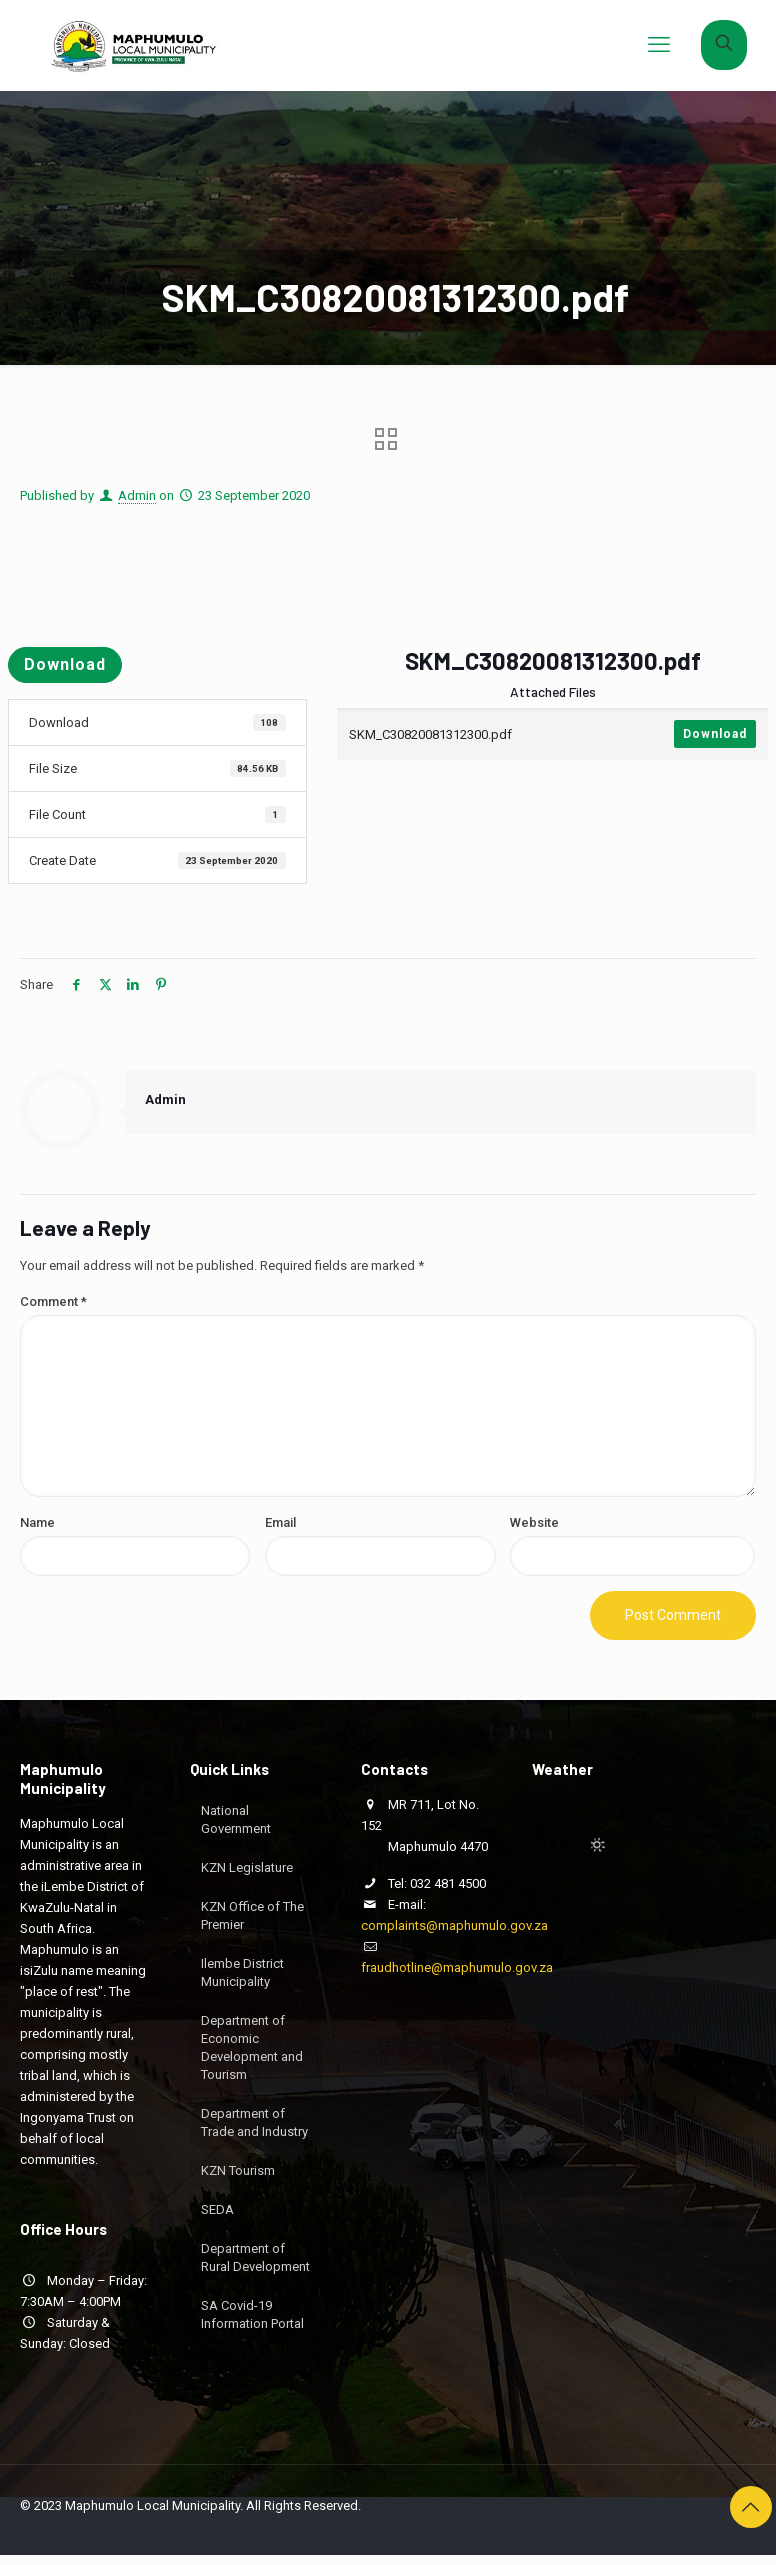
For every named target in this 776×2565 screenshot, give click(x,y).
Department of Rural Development (255, 2257)
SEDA (217, 2209)
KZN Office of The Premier (252, 1915)
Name (37, 1522)
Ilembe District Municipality (242, 1972)
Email (280, 1522)
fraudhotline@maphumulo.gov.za (457, 1967)
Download (65, 664)
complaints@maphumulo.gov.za (454, 1925)
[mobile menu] (659, 45)
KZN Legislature (247, 1867)
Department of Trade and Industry (254, 2122)
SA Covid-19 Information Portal (252, 2314)
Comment (53, 1301)
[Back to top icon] (751, 2507)
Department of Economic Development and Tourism (252, 2047)
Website (534, 1522)
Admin (137, 495)
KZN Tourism (238, 2170)
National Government (236, 1819)
